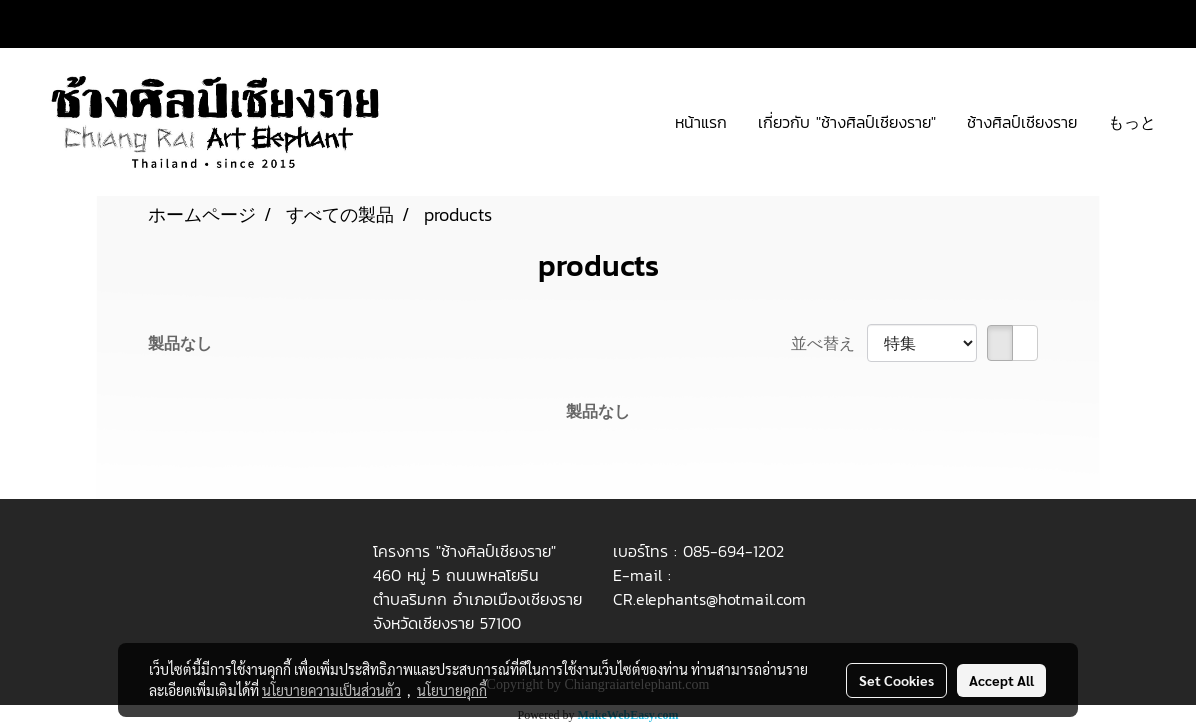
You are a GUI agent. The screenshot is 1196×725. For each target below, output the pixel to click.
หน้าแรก (701, 122)
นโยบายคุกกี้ (452, 690)
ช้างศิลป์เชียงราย (1022, 122)
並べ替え (829, 343)
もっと (1132, 122)
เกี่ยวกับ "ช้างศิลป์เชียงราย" (847, 122)
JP (1141, 23)
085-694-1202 (733, 551)
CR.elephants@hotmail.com (709, 599)
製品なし (180, 343)
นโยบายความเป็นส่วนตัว (331, 690)
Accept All (1001, 680)
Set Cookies (896, 680)
